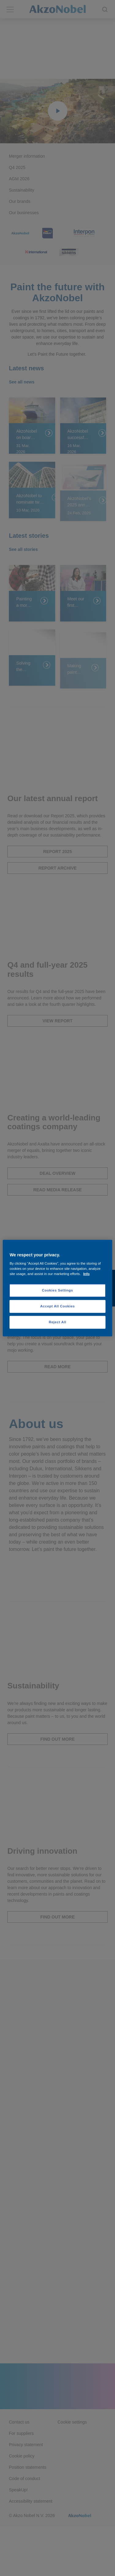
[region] (57, 1288)
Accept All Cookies (57, 1306)
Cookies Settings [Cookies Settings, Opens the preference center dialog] (57, 1290)
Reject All (57, 1322)
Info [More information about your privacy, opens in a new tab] (86, 1274)
